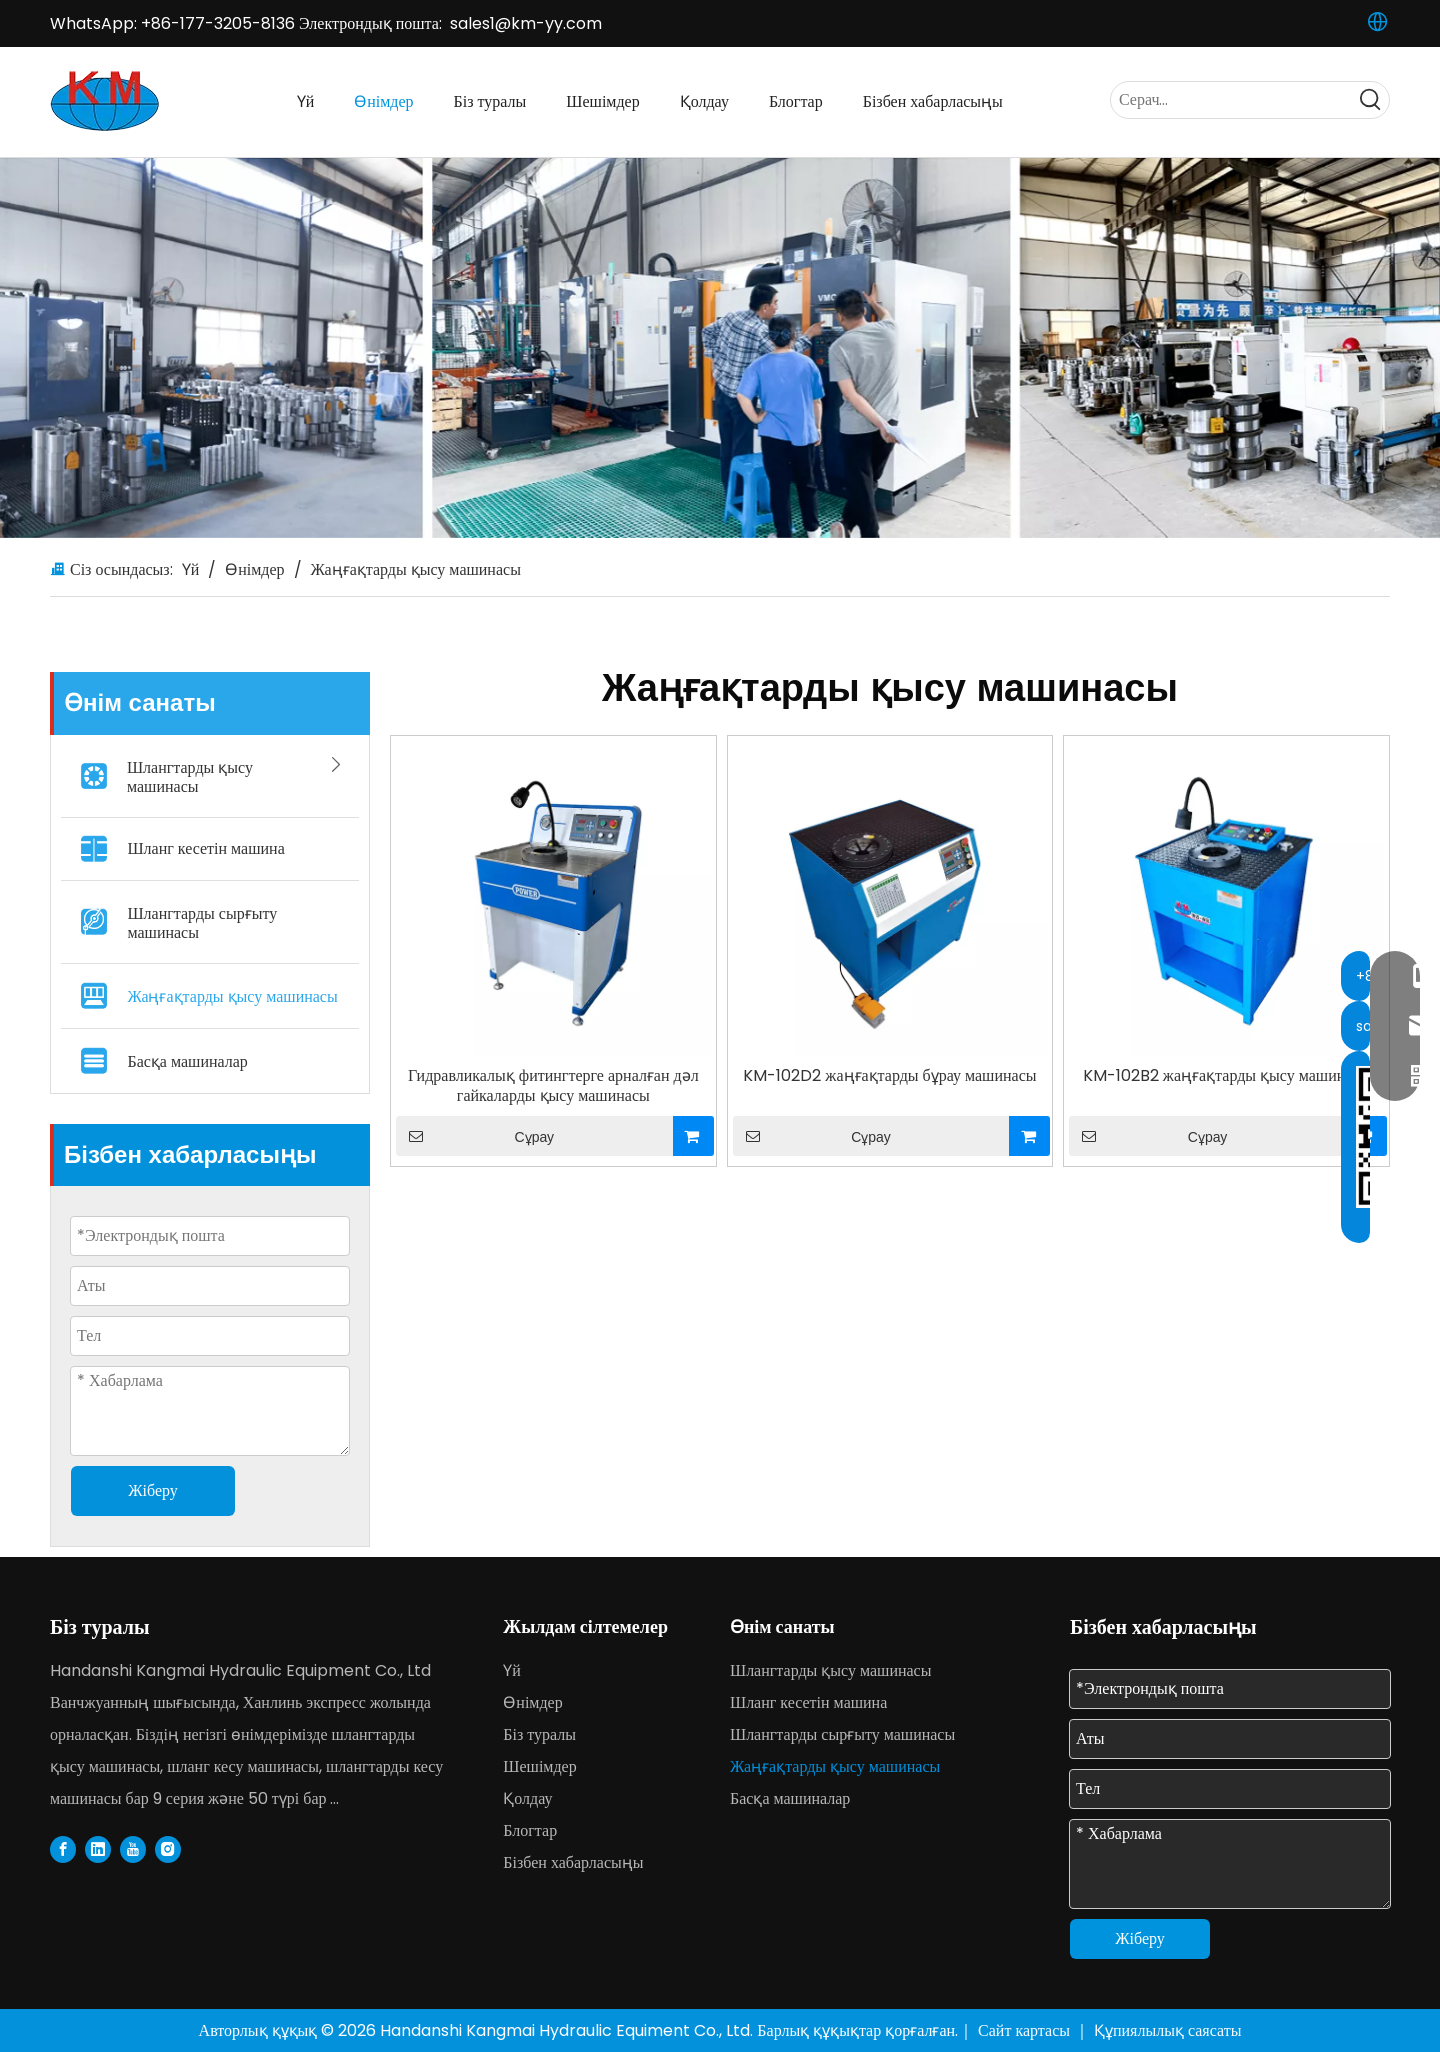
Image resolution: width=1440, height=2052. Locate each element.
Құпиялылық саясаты (1167, 2030)
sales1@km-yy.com (526, 23)
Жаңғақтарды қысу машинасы (232, 996)
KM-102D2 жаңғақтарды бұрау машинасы (889, 1076)
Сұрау (475, 1136)
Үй (512, 1670)
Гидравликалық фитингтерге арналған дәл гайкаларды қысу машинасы (553, 1086)
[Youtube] (133, 1849)
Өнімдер (532, 1702)
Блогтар (530, 1830)
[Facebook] (63, 1849)
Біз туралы (539, 1734)
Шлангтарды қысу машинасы (240, 772)
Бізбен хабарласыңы (573, 1862)
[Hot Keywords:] (1371, 100)
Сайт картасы (1026, 2030)
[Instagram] (168, 1849)
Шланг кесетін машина (205, 848)
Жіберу (1140, 1938)
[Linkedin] (98, 1849)
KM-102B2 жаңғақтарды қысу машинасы (1226, 1076)
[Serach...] (1232, 100)
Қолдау (527, 1798)
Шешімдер (539, 1766)
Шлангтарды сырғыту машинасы (202, 923)
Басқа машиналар (187, 1061)
